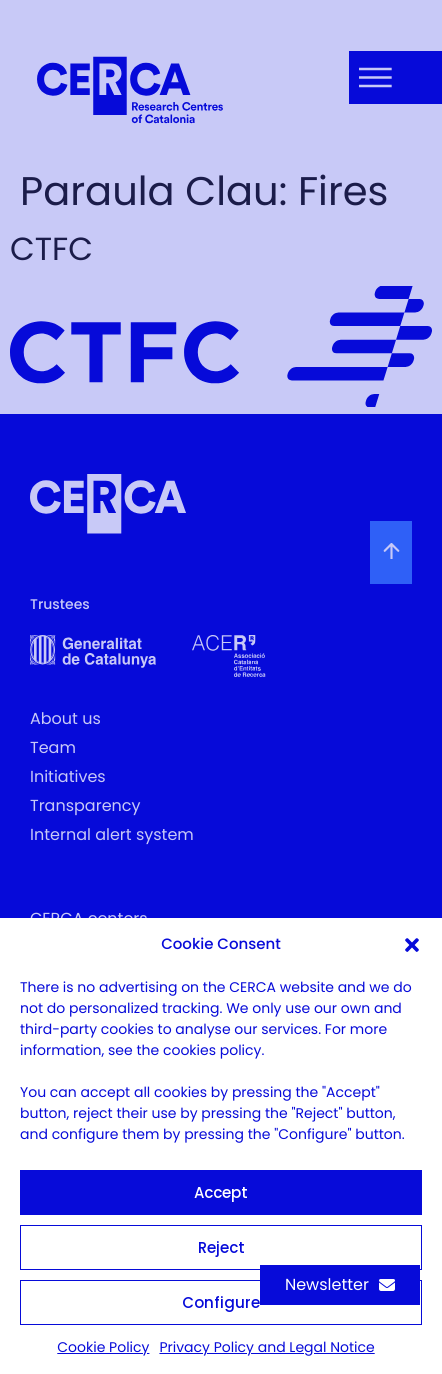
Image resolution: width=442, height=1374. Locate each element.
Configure (221, 1302)
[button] (412, 945)
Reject (221, 1247)
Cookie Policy (103, 1347)
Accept (221, 1192)
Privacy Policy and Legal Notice (266, 1347)
